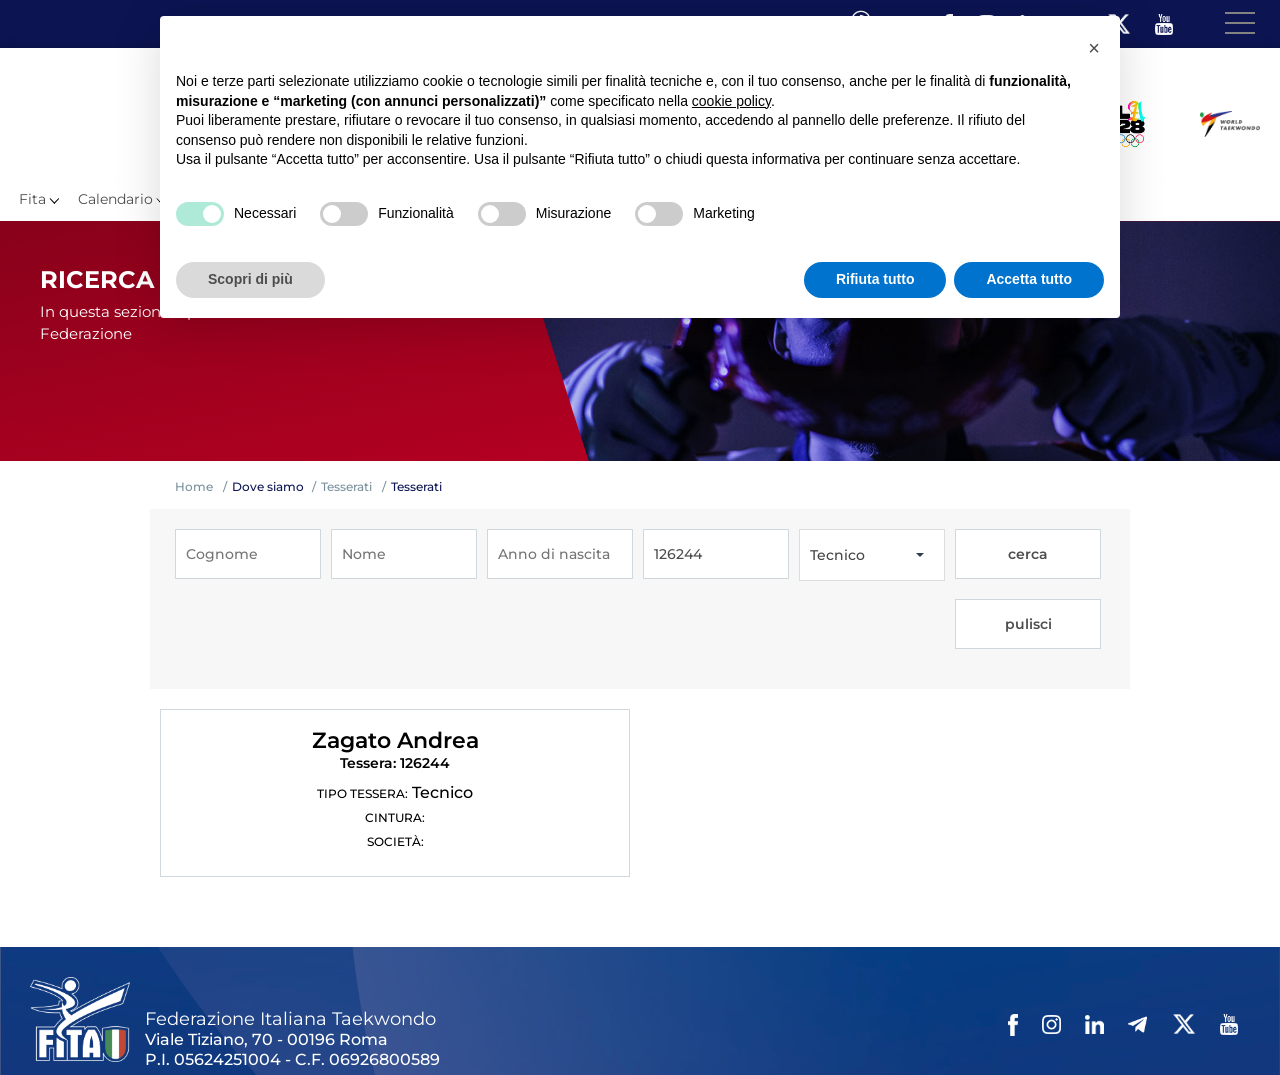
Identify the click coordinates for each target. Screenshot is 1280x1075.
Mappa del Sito (307, 1024)
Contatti (588, 1024)
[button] (1094, 48)
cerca (990, 555)
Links (227, 1024)
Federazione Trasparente (116, 1024)
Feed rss (906, 1024)
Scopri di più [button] (250, 279)
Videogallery (507, 1024)
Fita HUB (975, 1024)
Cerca (848, 1024)
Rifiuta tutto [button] (875, 279)
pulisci (1063, 555)
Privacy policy (672, 1024)
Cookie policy (773, 1024)
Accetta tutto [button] (1029, 279)
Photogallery (411, 1024)
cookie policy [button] (731, 101)
